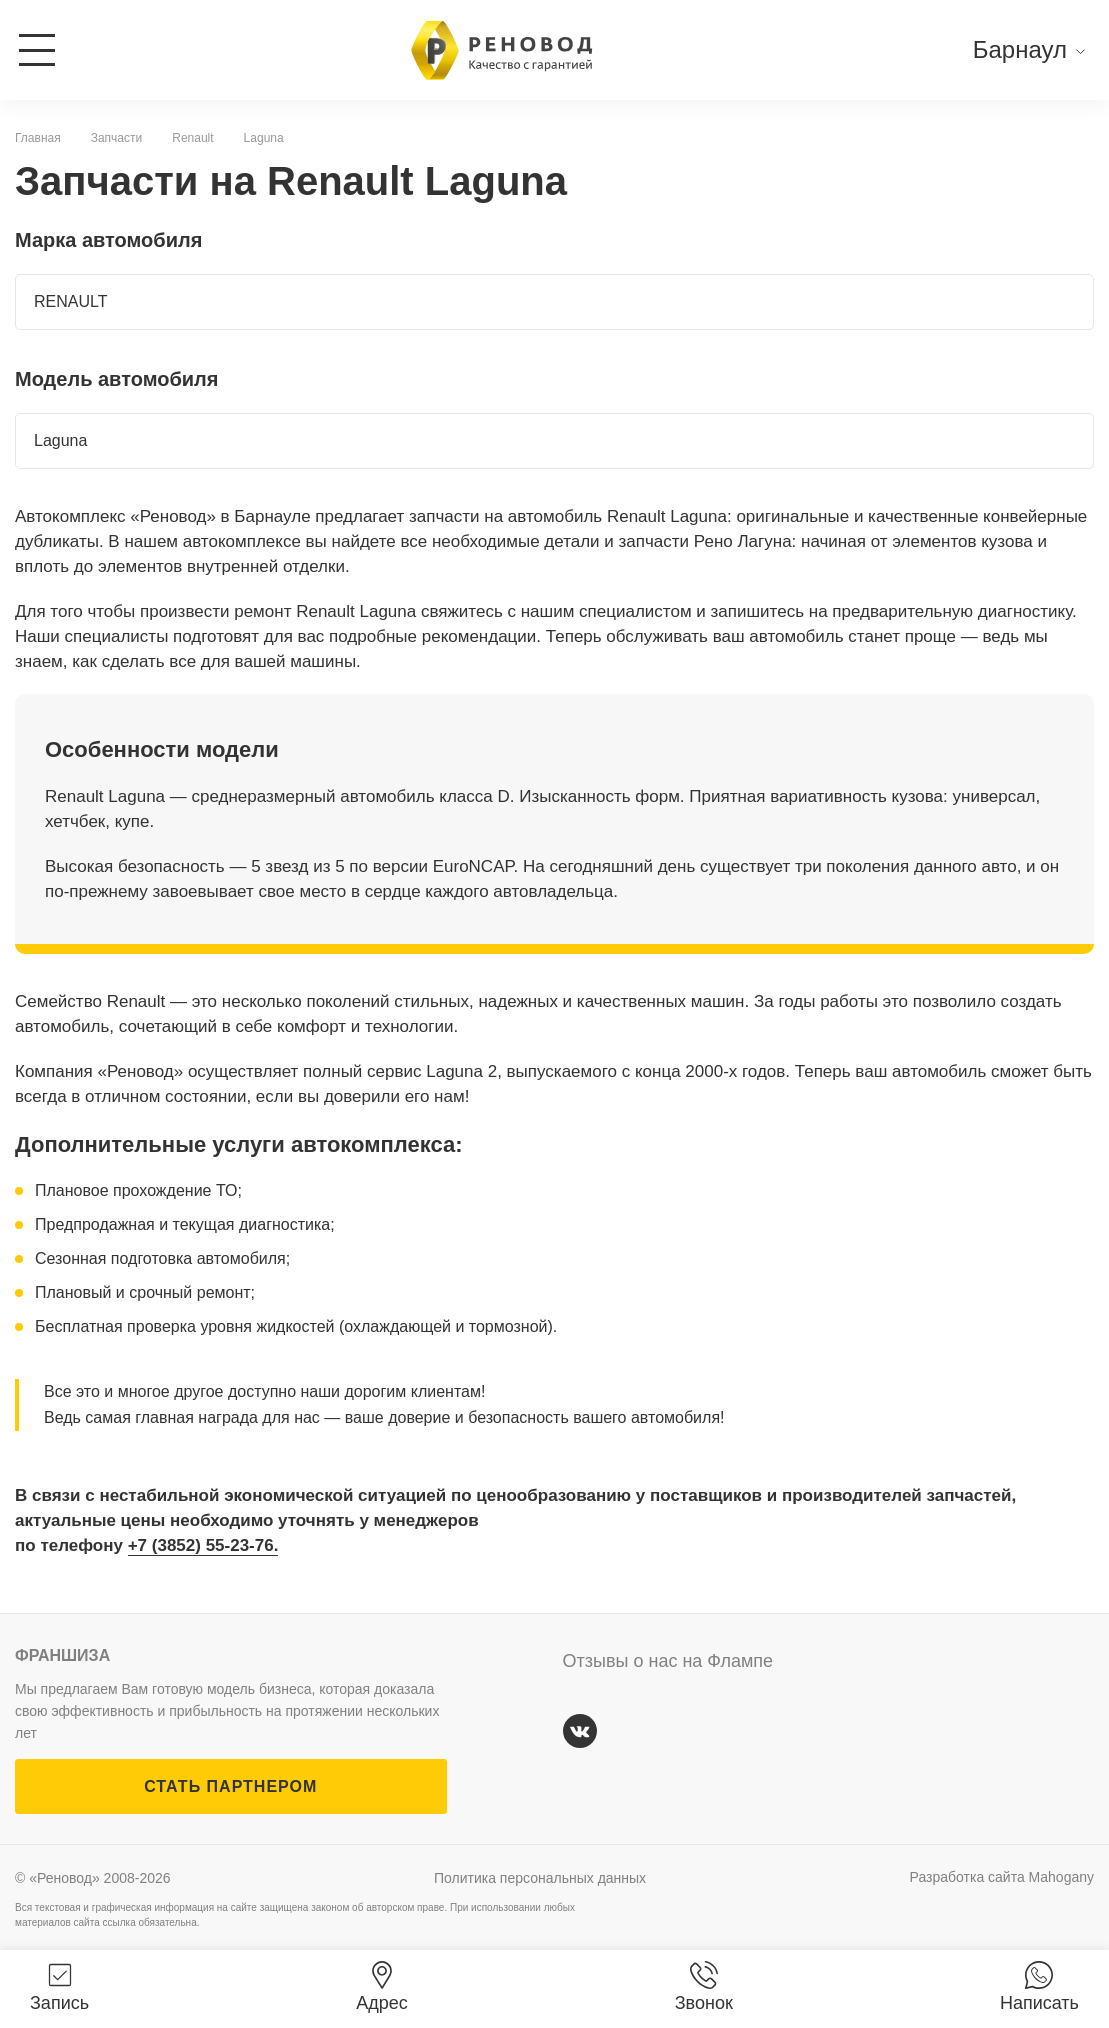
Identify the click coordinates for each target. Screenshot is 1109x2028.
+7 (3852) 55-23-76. (203, 1545)
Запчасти (117, 138)
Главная (38, 138)
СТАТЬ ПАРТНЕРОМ (230, 1786)
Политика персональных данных (540, 1878)
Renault (192, 138)
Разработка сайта (1002, 1877)
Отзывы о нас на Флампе (668, 1661)
